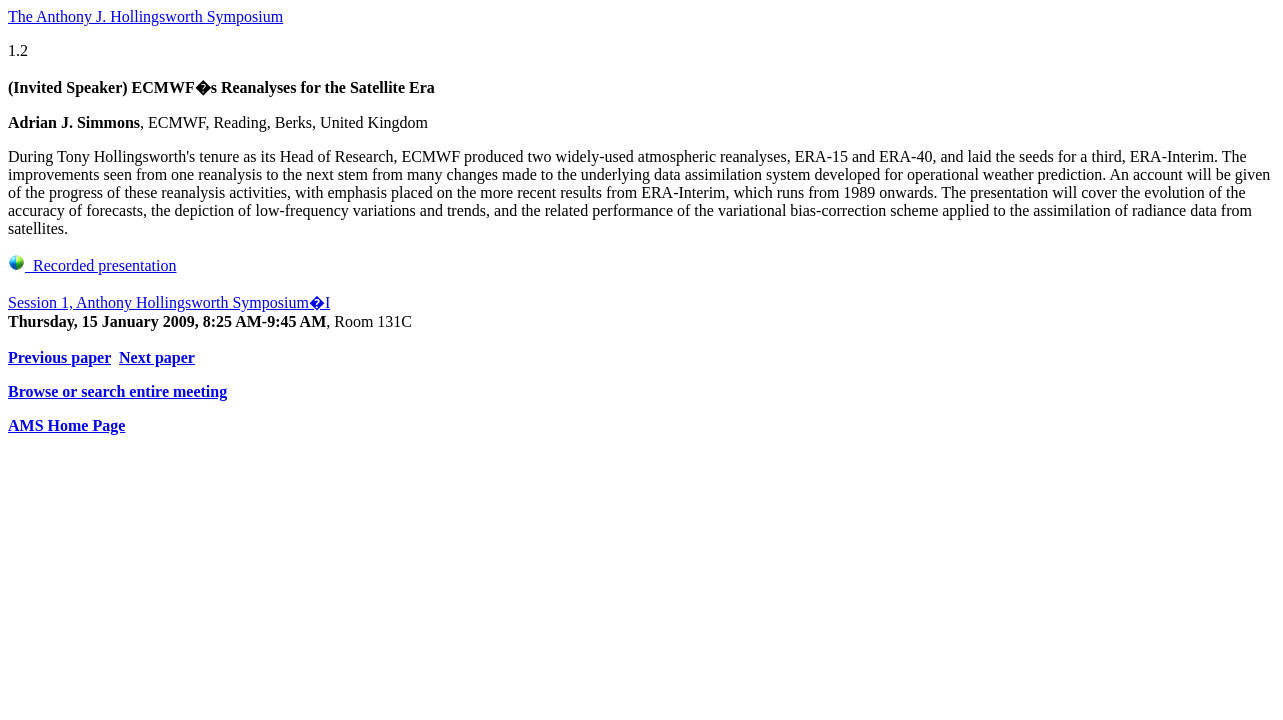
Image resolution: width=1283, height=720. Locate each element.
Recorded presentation (92, 265)
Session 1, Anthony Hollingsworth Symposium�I (169, 302)
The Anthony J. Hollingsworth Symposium (145, 16)
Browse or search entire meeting (117, 391)
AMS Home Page (66, 425)
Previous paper (59, 357)
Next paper (157, 357)
